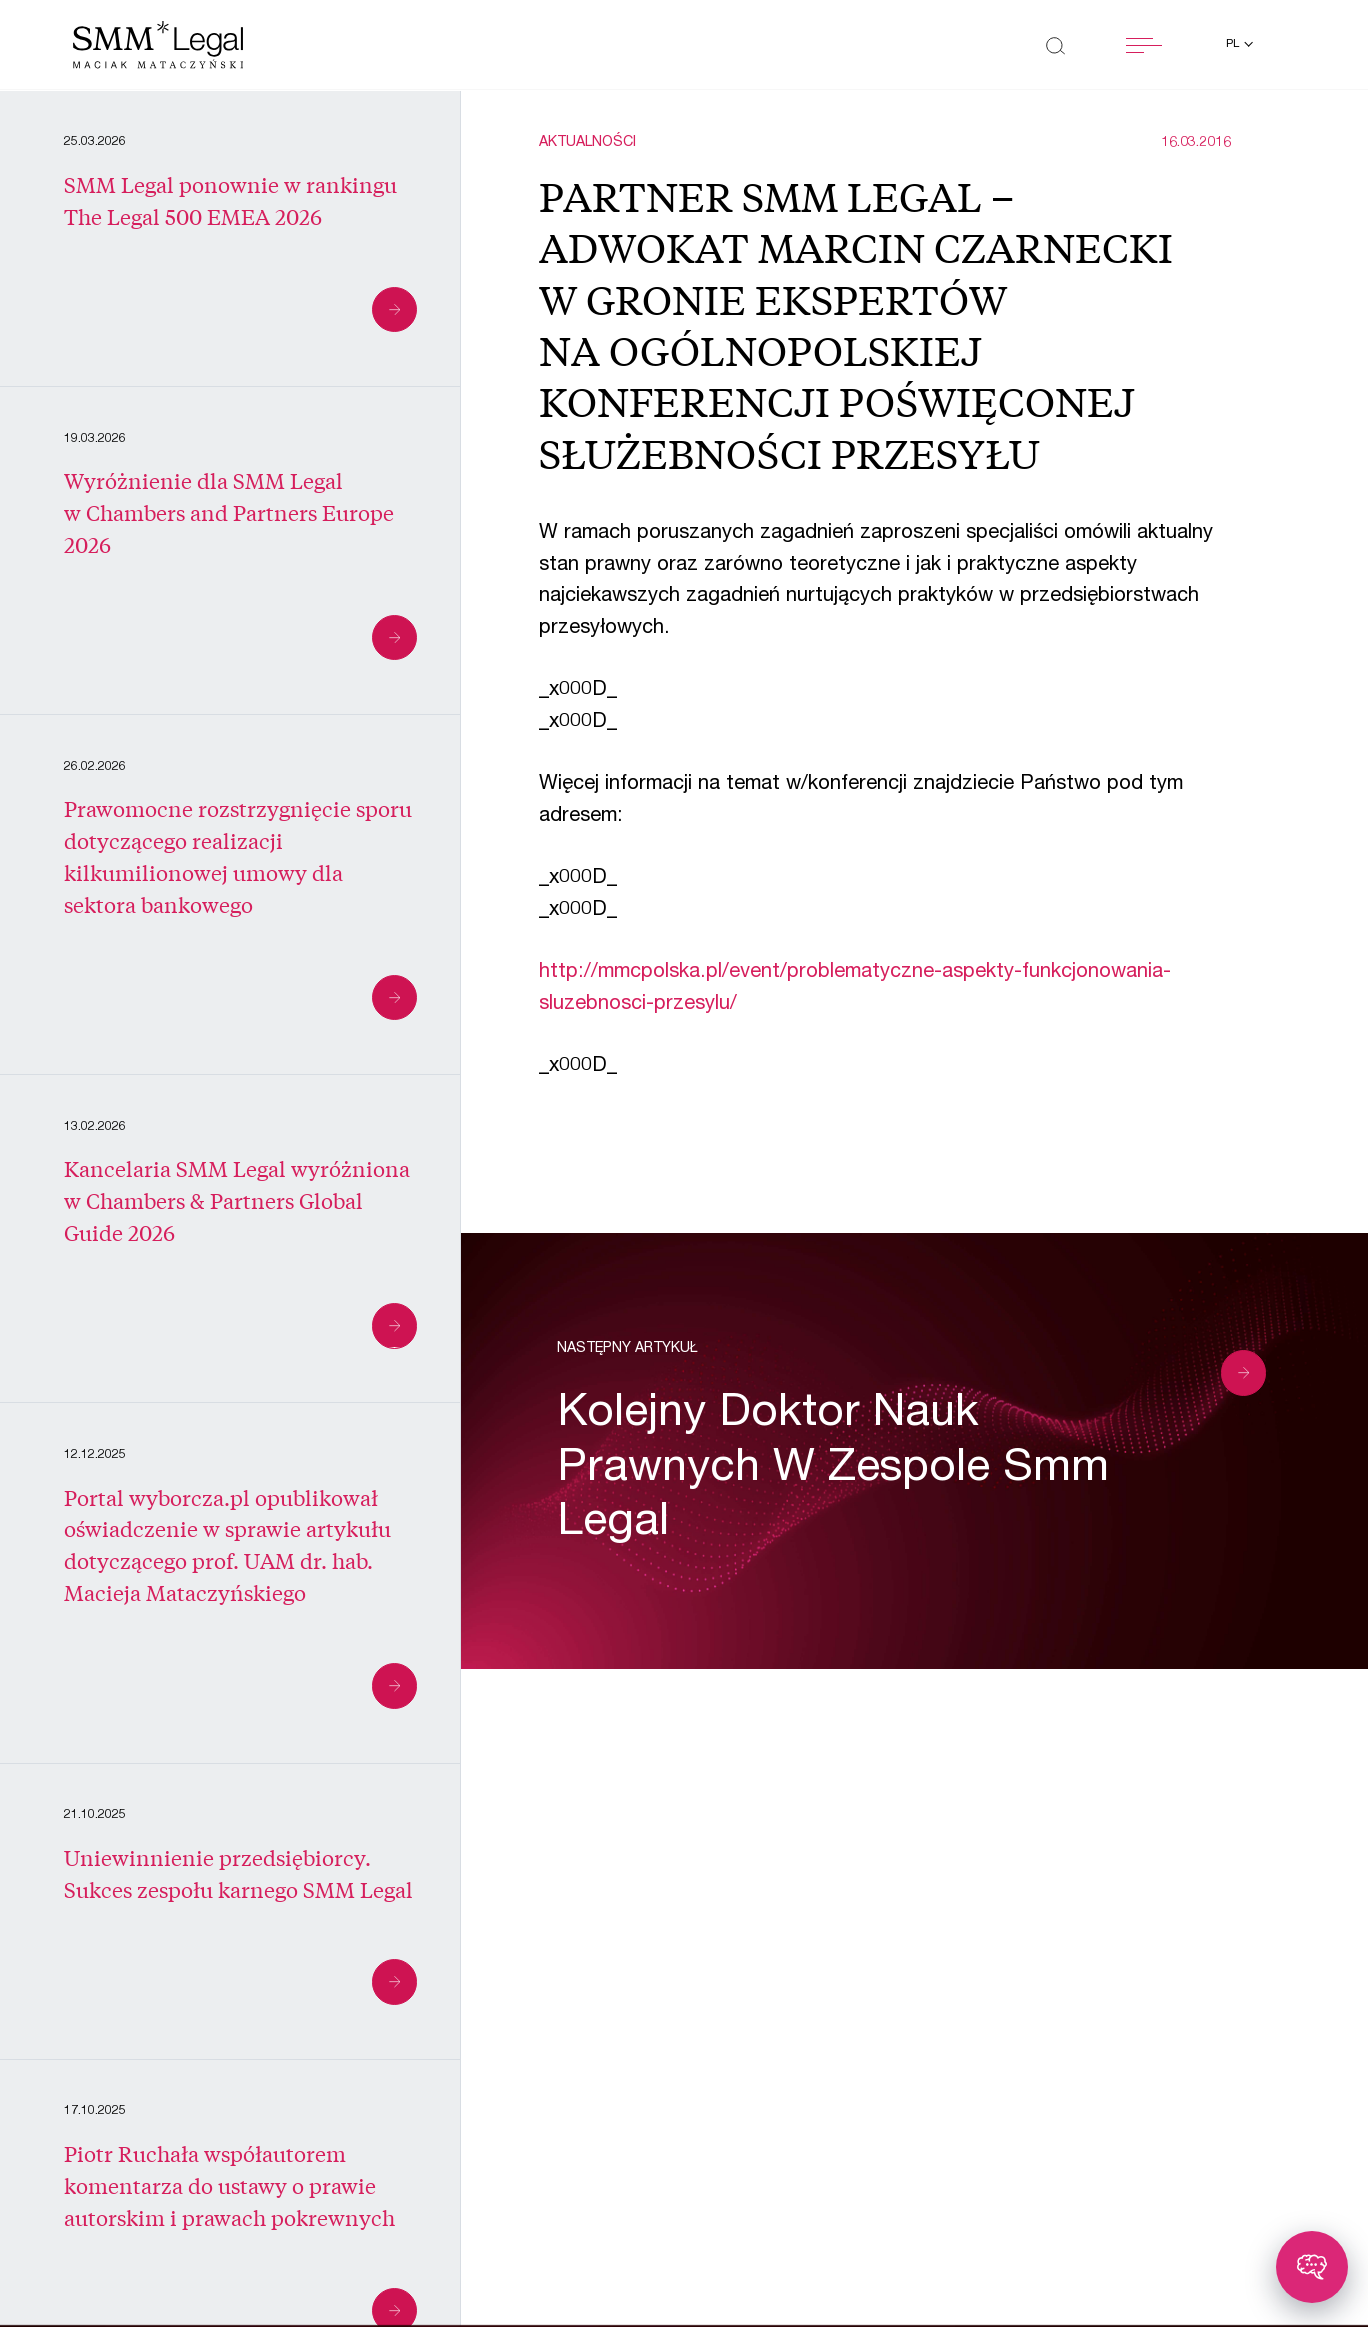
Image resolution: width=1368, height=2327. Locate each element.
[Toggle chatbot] (1312, 2267)
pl (1234, 44)
